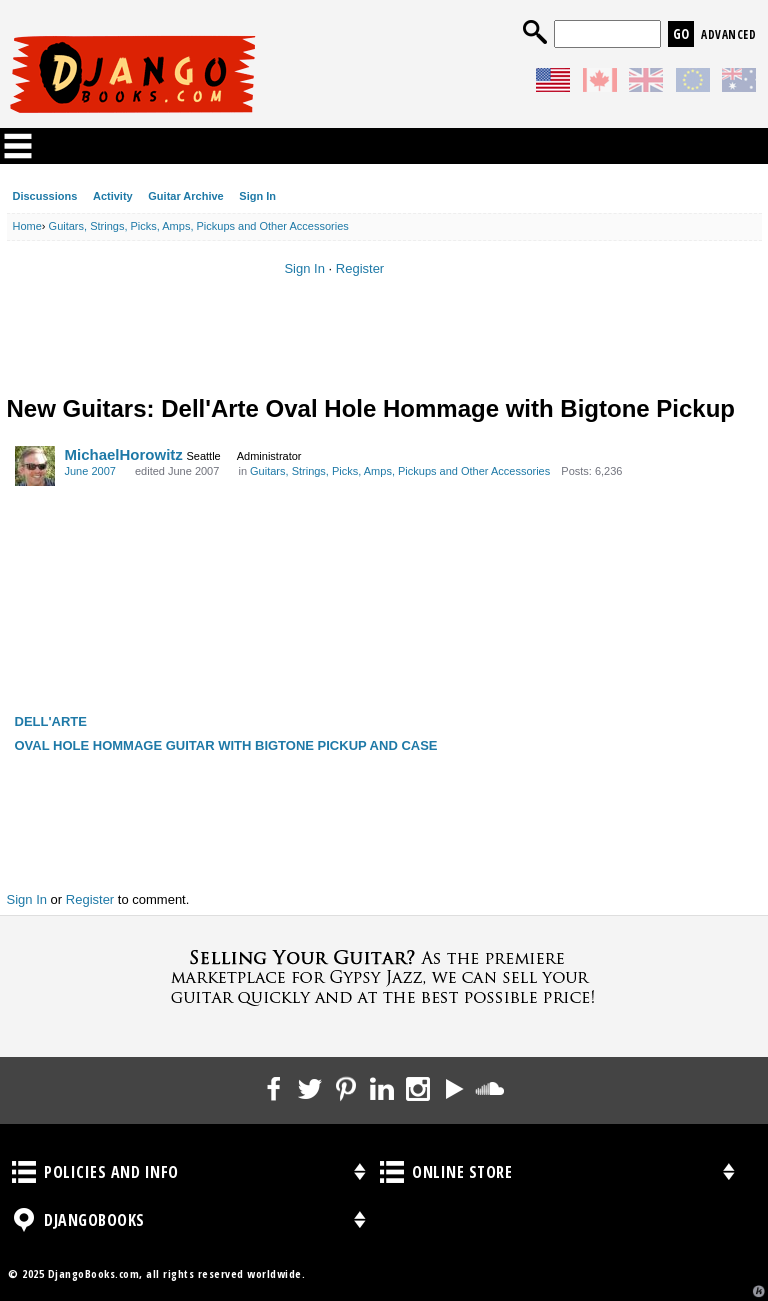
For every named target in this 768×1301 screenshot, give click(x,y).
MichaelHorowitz (124, 454)
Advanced (728, 34)
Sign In (257, 196)
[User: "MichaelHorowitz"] (35, 466)
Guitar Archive (185, 196)
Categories (18, 146)
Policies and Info (24, 1172)
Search (535, 32)
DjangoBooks (24, 1220)
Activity (113, 196)
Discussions (45, 196)
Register (360, 268)
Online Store (392, 1172)
